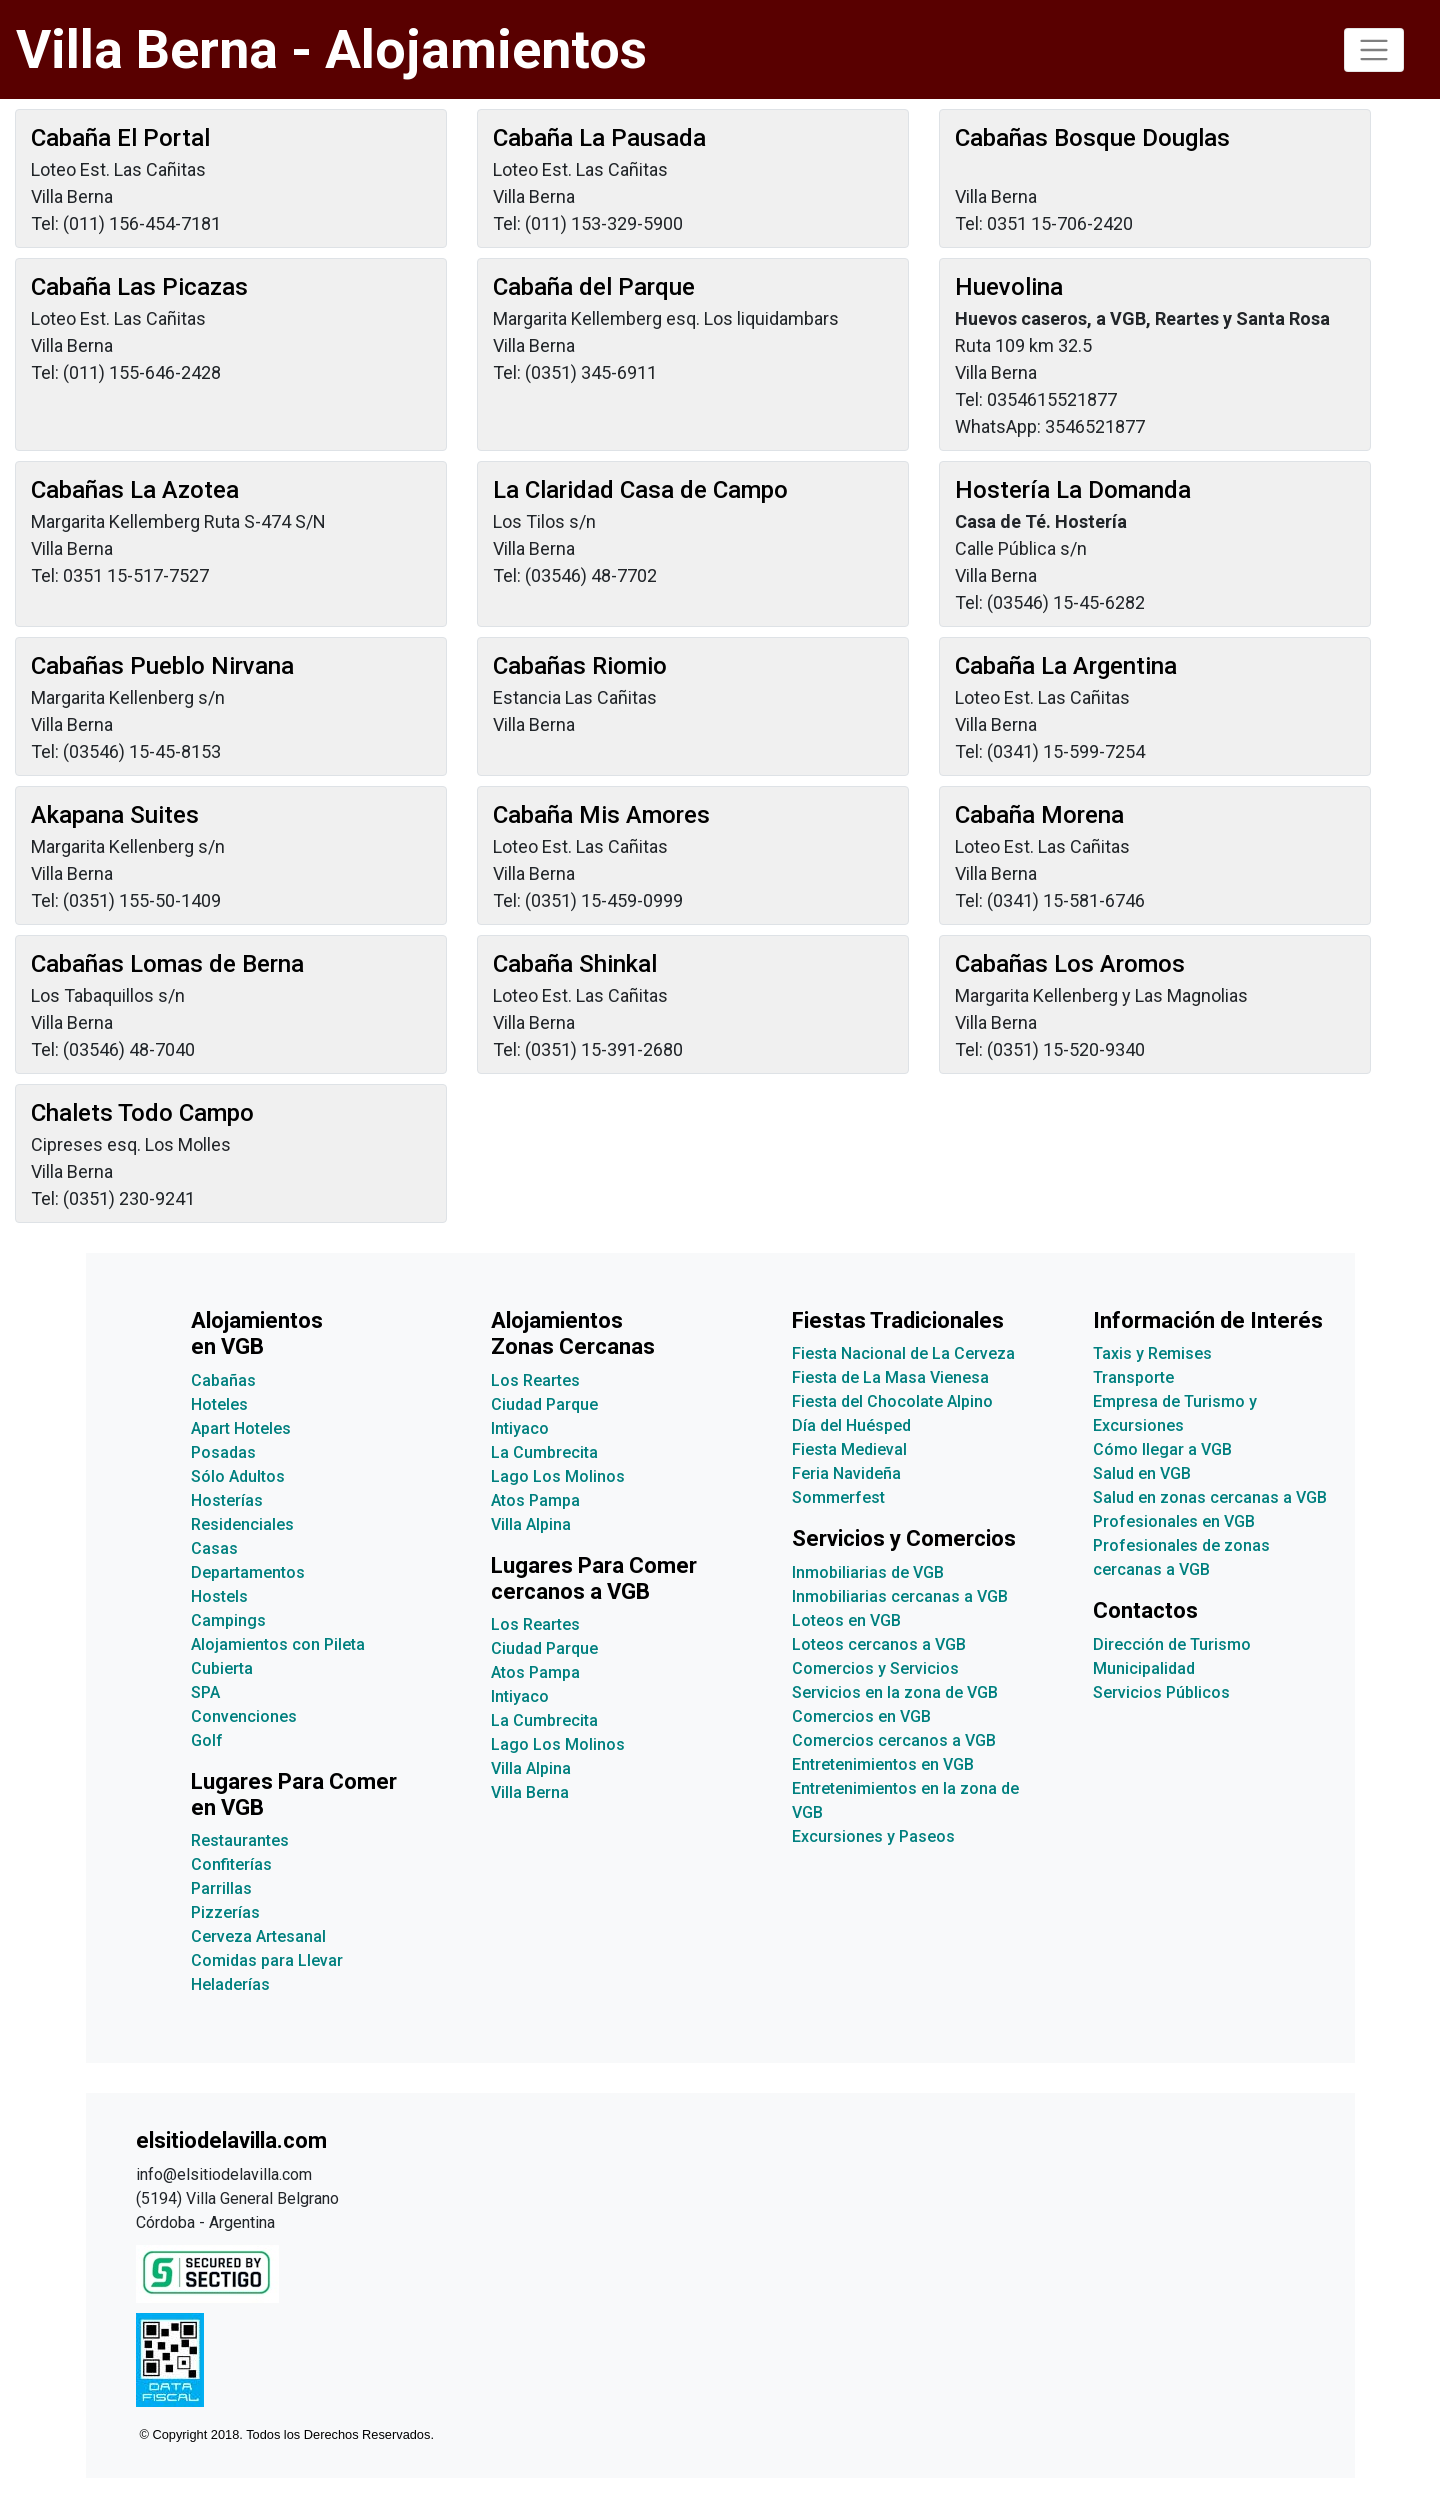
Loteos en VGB (846, 1620)
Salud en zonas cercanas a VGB (1210, 1497)
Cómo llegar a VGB (1162, 1449)
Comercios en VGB (861, 1716)
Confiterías (231, 1864)
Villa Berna (530, 1792)
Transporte (1133, 1377)
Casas (214, 1548)
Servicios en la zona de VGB (895, 1692)
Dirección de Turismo (1172, 1644)
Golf (207, 1740)
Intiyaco (520, 1428)
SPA (205, 1692)
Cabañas (223, 1380)
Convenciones (244, 1716)
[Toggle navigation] (1374, 50)
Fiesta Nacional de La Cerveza (903, 1353)
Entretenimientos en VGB (883, 1764)
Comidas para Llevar (267, 1960)
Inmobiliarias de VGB (868, 1572)
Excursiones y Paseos (873, 1836)
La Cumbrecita (544, 1452)
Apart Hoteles (241, 1428)
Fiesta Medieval (849, 1449)
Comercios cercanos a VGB (894, 1740)
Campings (228, 1620)
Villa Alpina (531, 1524)
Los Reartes (535, 1380)
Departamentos (248, 1572)
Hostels (219, 1596)
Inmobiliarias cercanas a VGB (900, 1596)
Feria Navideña (846, 1473)
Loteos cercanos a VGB (879, 1644)
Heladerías (230, 1984)
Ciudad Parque (544, 1404)
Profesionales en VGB (1174, 1521)
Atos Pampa (535, 1500)
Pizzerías (225, 1912)
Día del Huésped (851, 1425)
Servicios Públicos (1161, 1692)
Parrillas (221, 1888)
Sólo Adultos (238, 1476)
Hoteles (219, 1404)
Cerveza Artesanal (258, 1936)
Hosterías (227, 1500)
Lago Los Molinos (558, 1476)
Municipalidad (1144, 1668)
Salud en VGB (1142, 1473)
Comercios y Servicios (875, 1668)
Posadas (223, 1452)
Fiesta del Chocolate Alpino (892, 1401)
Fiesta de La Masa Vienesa (890, 1377)
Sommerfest (838, 1497)
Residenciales (242, 1524)
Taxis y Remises (1152, 1353)
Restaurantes (240, 1840)
